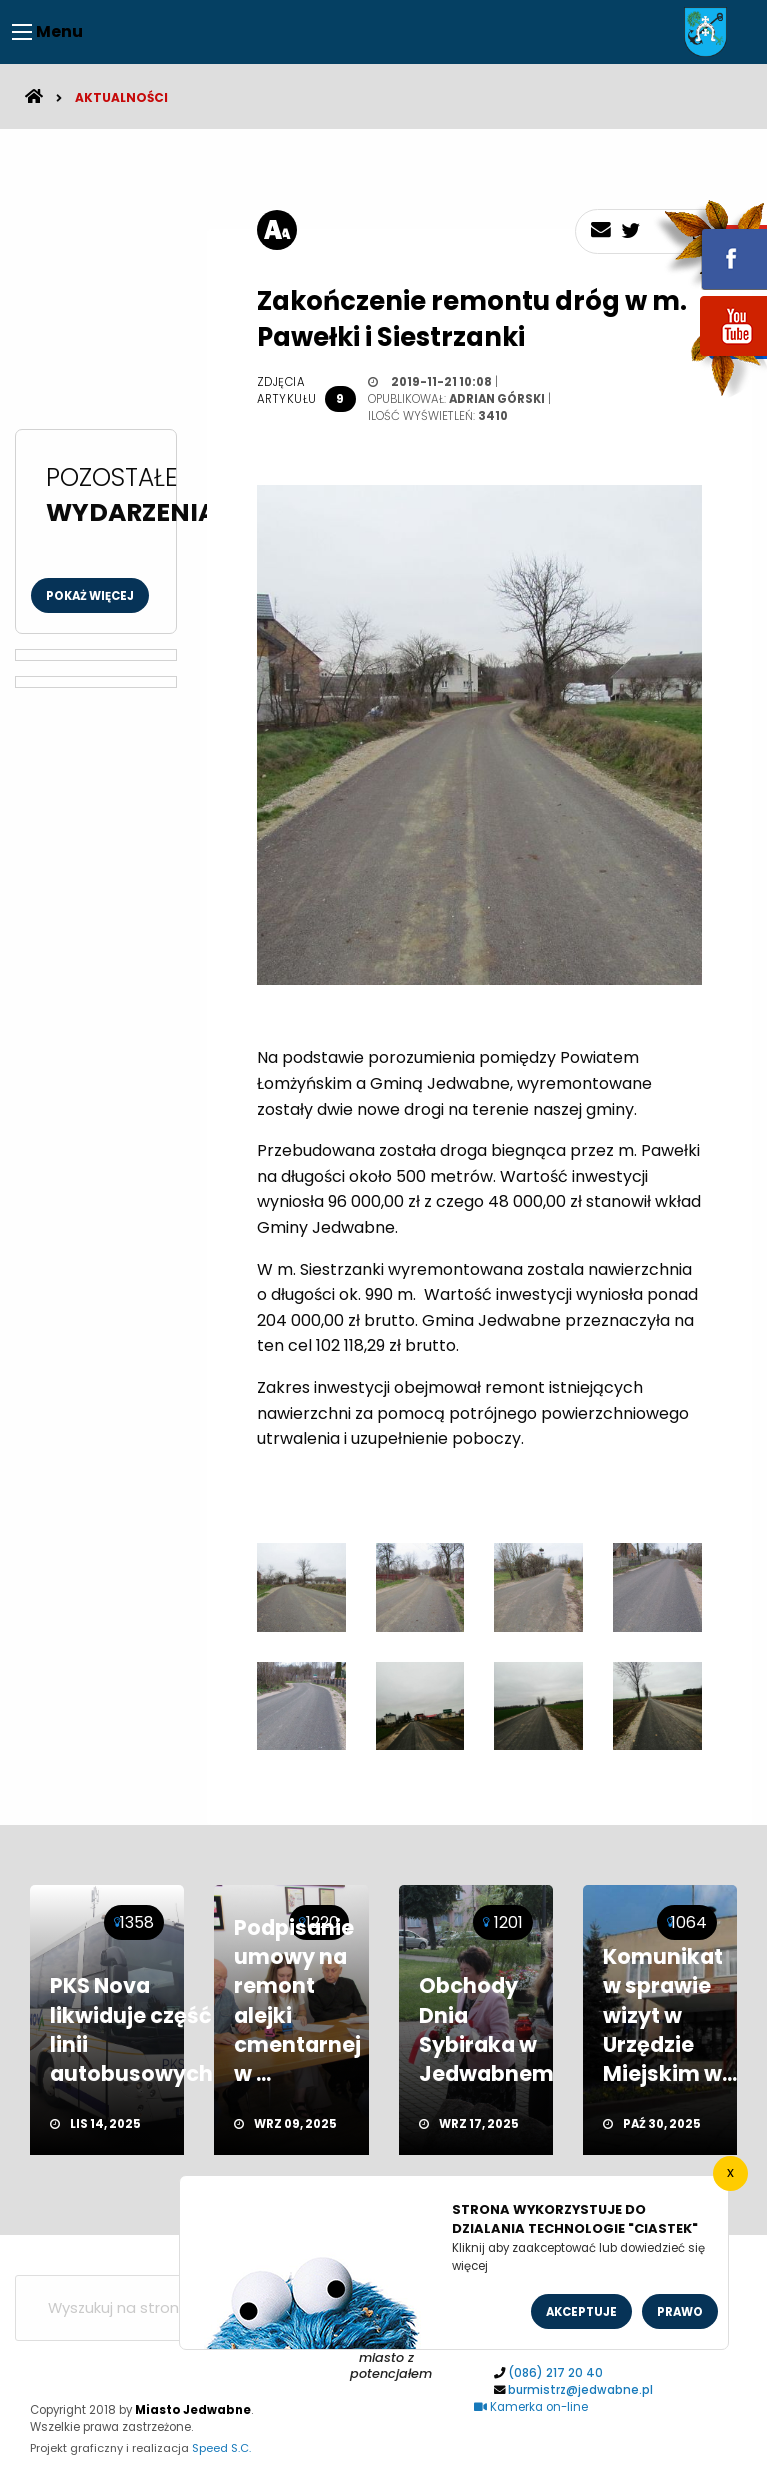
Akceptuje (581, 2312)
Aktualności (121, 97)
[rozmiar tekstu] (277, 230)
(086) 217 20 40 (555, 2373)
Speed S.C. (221, 2448)
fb (710, 245)
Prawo (680, 2312)
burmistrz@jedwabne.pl (580, 2390)
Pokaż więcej (90, 596)
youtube (710, 357)
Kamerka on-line (531, 2407)
